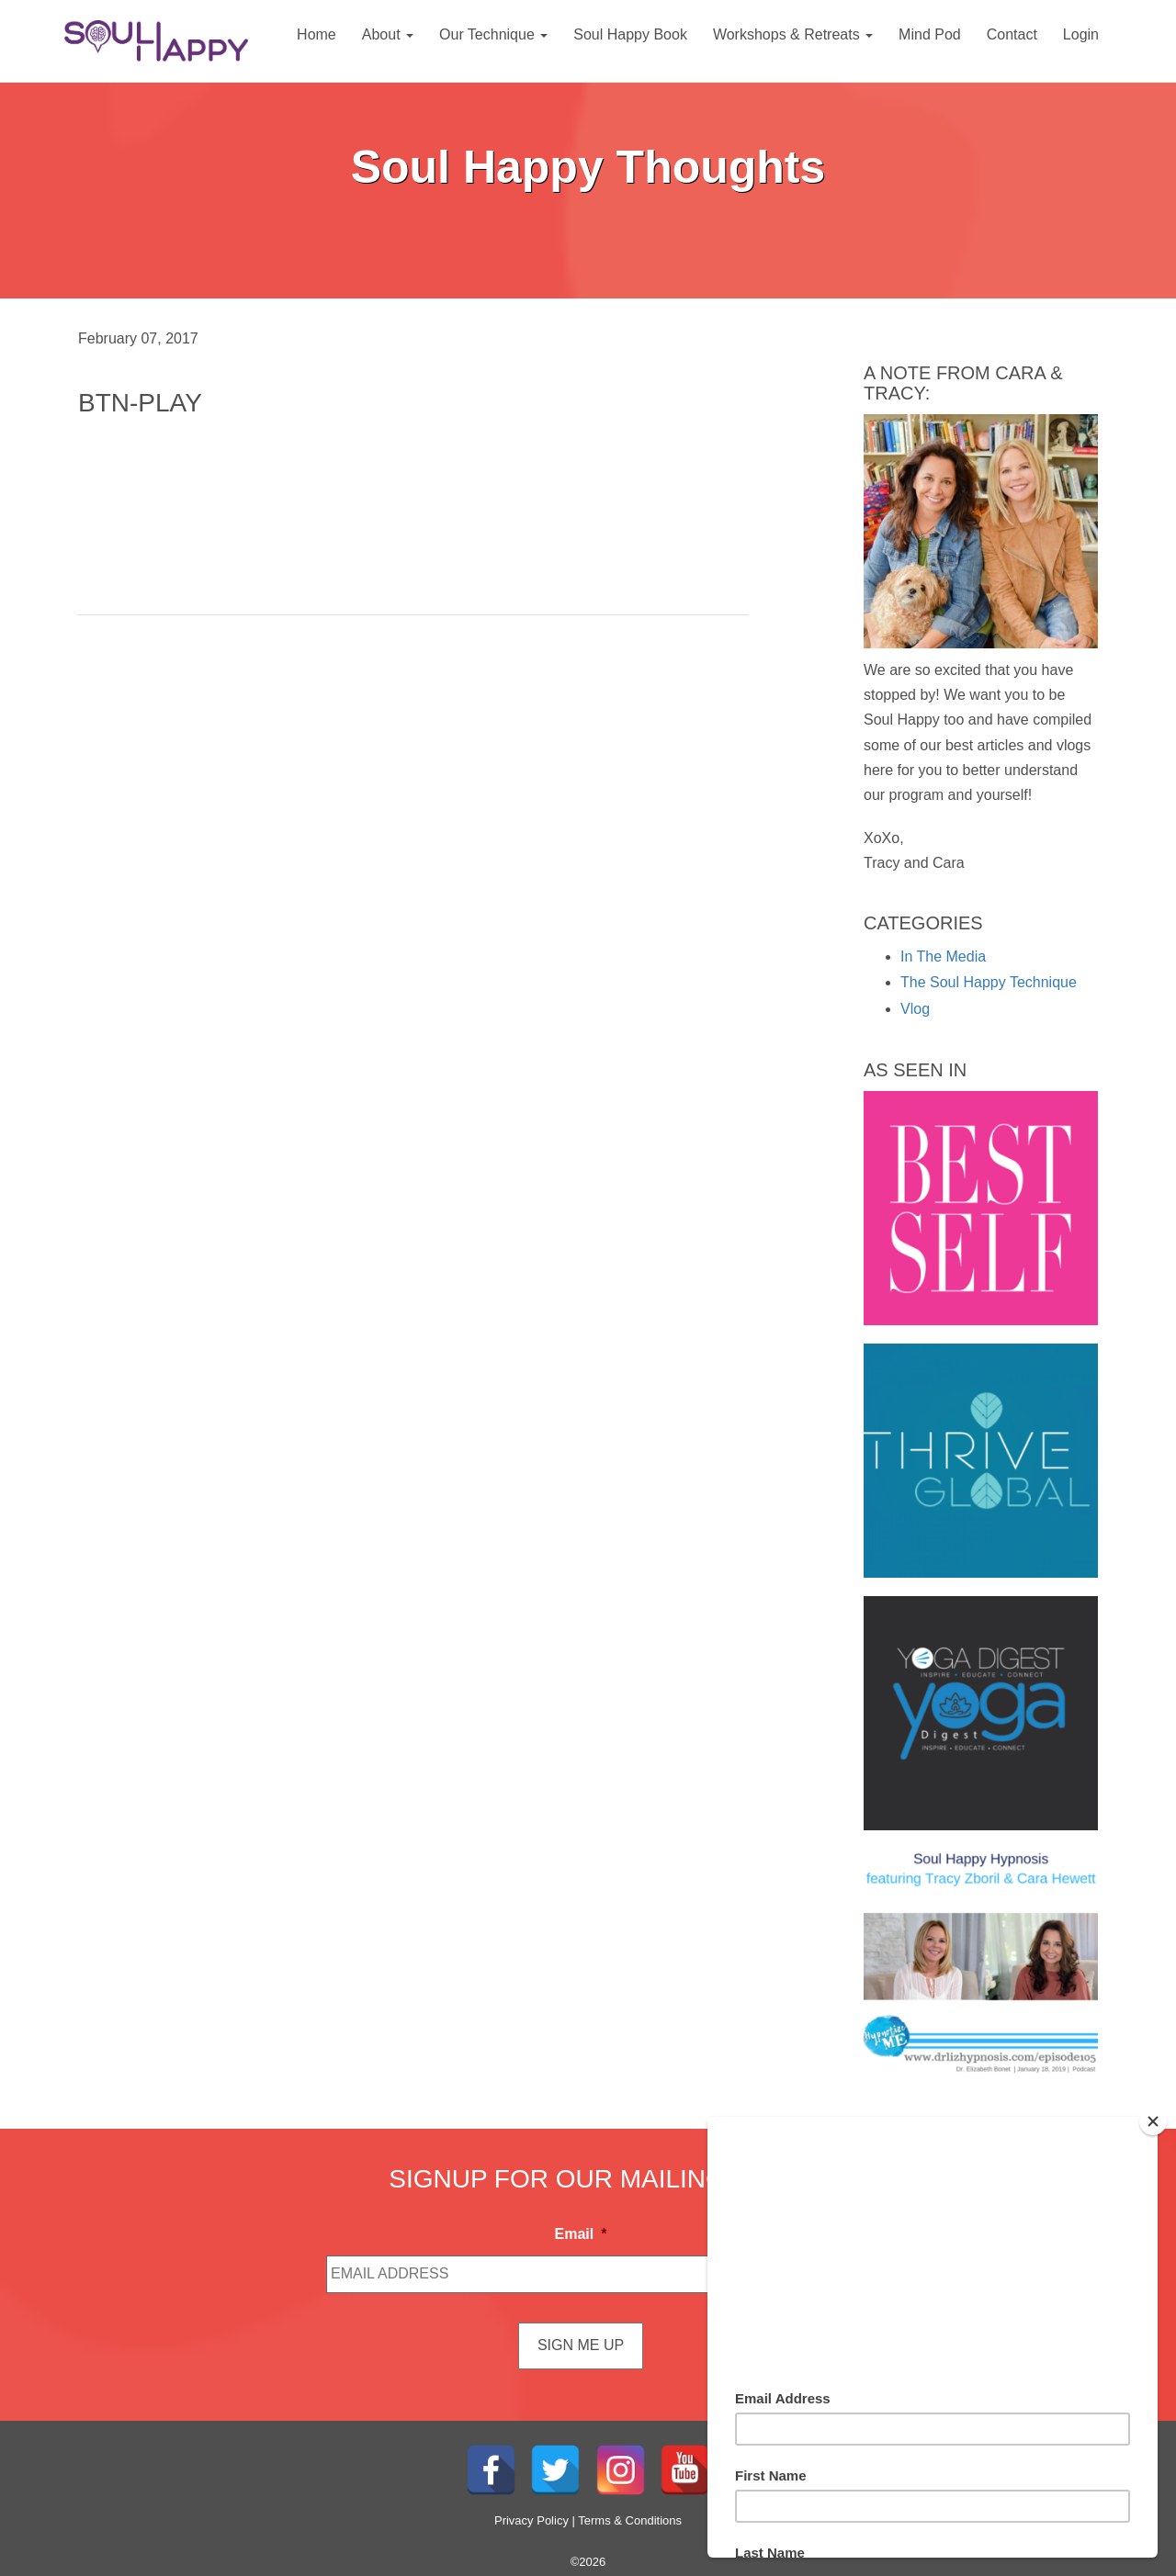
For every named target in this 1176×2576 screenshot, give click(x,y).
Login (1081, 34)
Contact (1012, 34)
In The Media (943, 956)
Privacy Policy (531, 2520)
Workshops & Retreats (793, 34)
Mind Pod (930, 34)
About (387, 34)
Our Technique (493, 34)
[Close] (1153, 2121)
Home (316, 34)
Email (581, 2234)
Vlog (915, 1009)
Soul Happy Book (630, 34)
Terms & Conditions (630, 2520)
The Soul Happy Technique (988, 982)
